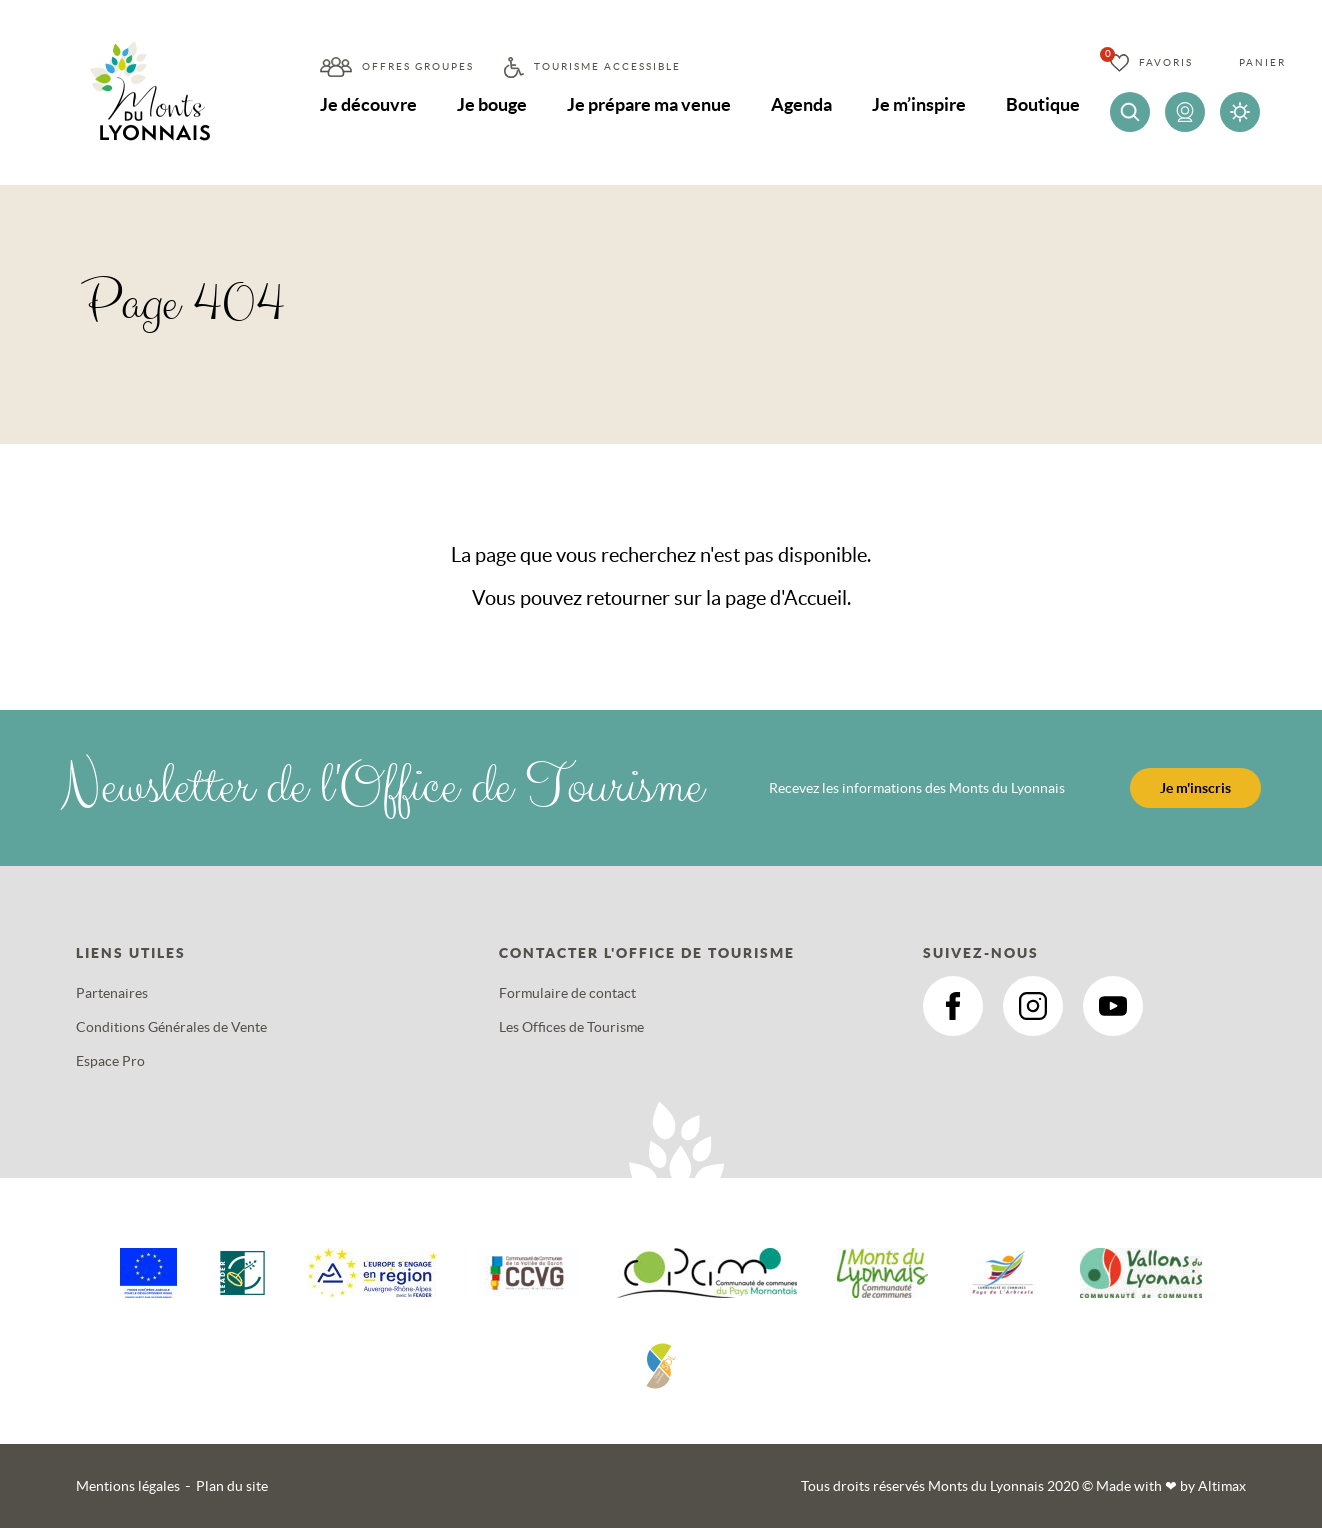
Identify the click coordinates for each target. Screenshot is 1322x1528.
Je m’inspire (919, 104)
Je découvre (368, 104)
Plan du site (232, 1486)
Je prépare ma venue (649, 104)
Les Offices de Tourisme (571, 1027)
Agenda (801, 104)
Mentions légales (128, 1486)
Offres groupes (418, 66)
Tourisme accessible (607, 66)
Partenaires (112, 993)
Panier (1262, 62)
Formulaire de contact (567, 993)
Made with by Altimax (1171, 1486)
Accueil (815, 598)
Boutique (1043, 104)
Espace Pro (110, 1061)
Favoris (1166, 62)
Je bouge (492, 104)
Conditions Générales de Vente (171, 1027)
